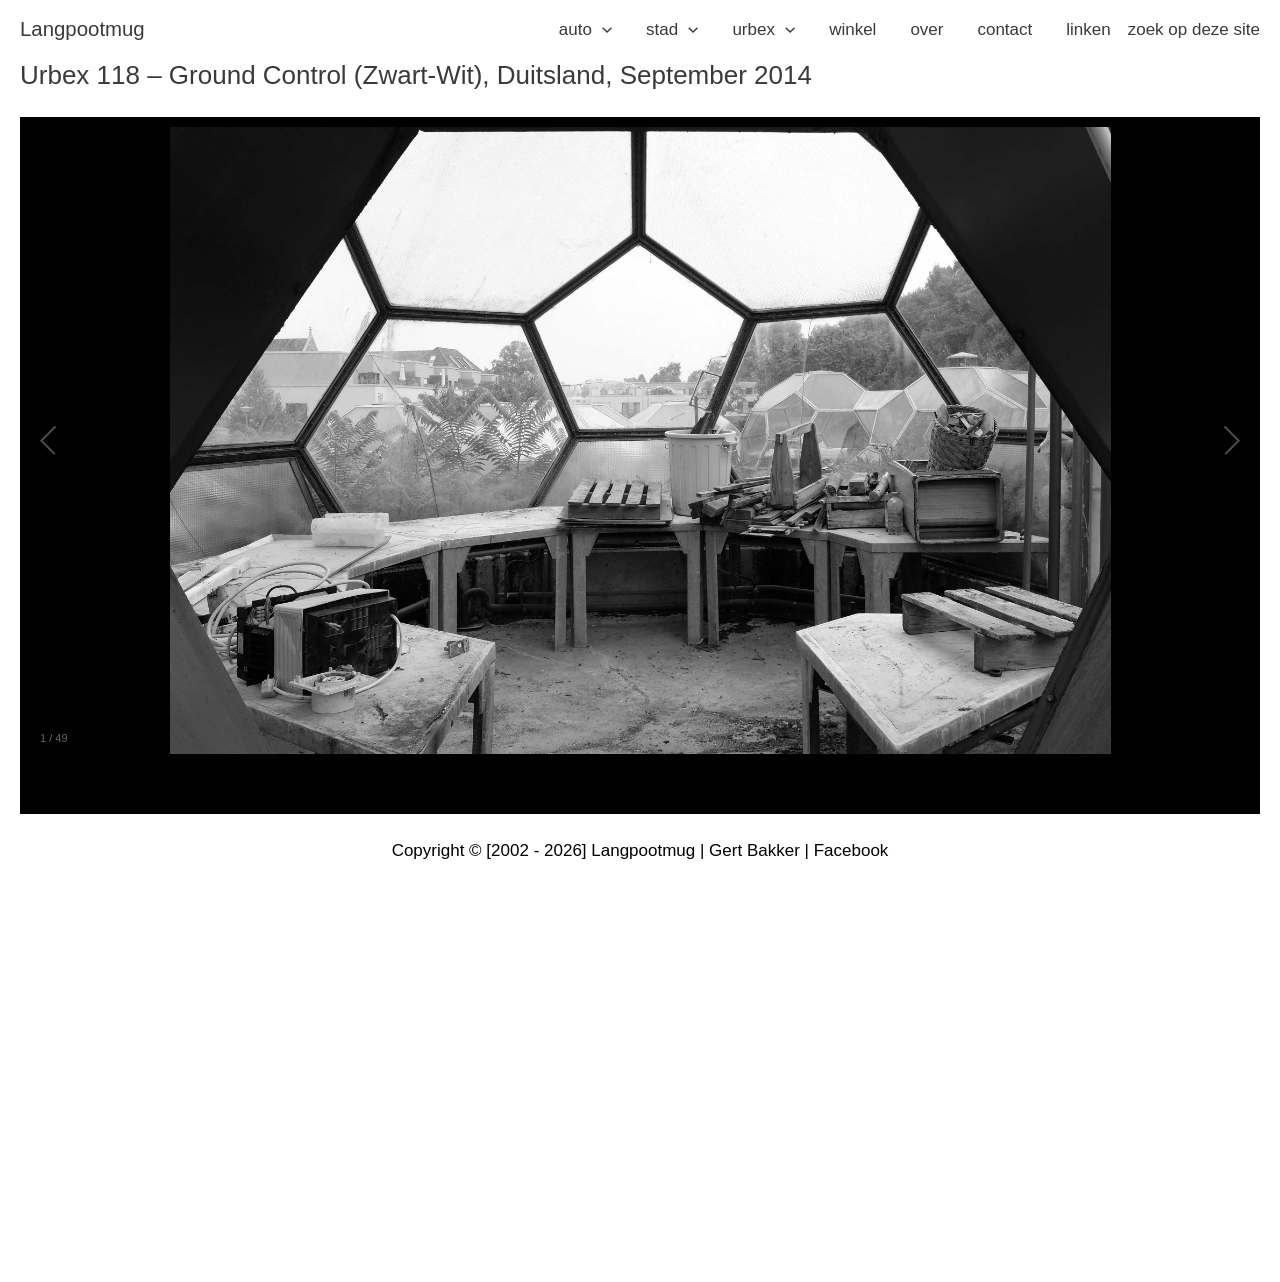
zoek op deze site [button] (1194, 29)
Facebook (851, 850)
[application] (602, 30)
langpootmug (82, 29)
